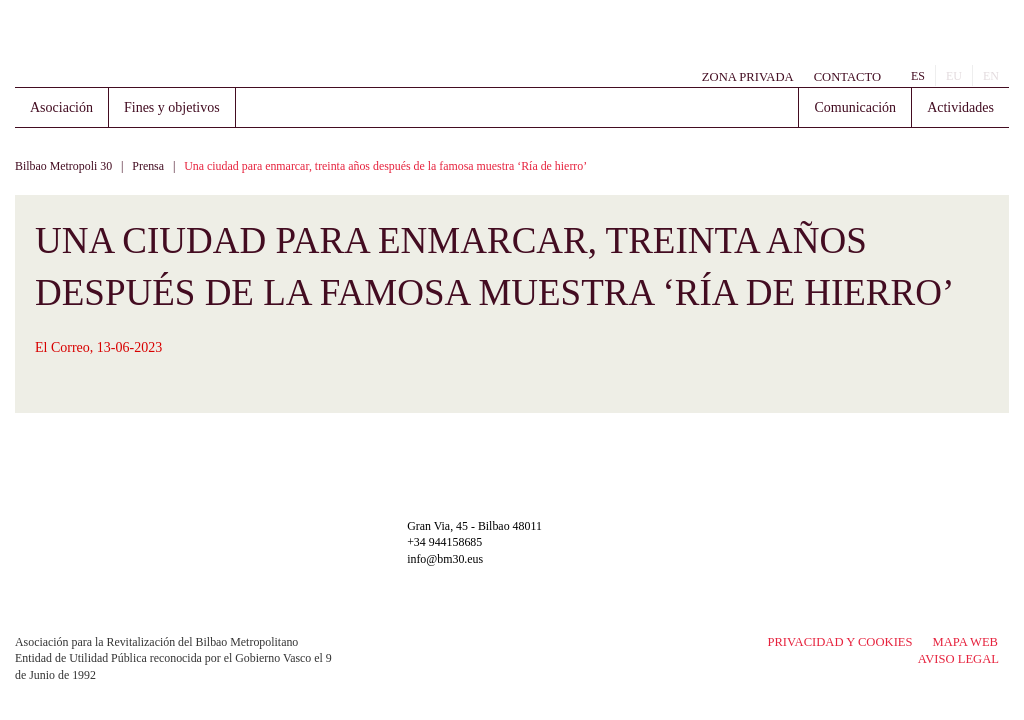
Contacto (847, 77)
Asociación (61, 107)
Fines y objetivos (172, 107)
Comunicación (855, 107)
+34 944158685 (444, 542)
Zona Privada (748, 77)
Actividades (960, 107)
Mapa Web (965, 642)
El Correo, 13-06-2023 (98, 347)
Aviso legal (958, 659)
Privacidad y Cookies (839, 642)
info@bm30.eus (445, 559)
